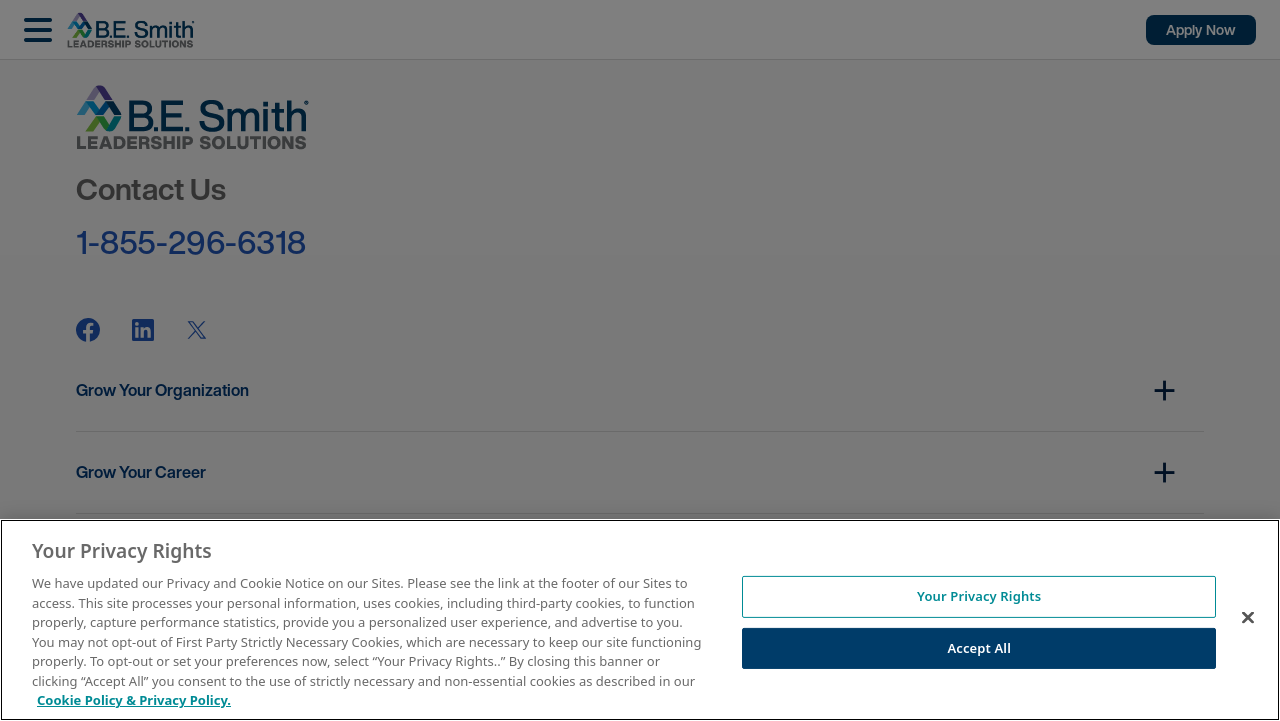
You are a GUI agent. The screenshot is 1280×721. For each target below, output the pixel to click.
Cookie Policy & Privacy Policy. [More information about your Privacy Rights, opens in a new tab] (134, 700)
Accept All (979, 648)
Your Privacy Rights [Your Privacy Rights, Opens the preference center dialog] (979, 596)
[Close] (1248, 618)
